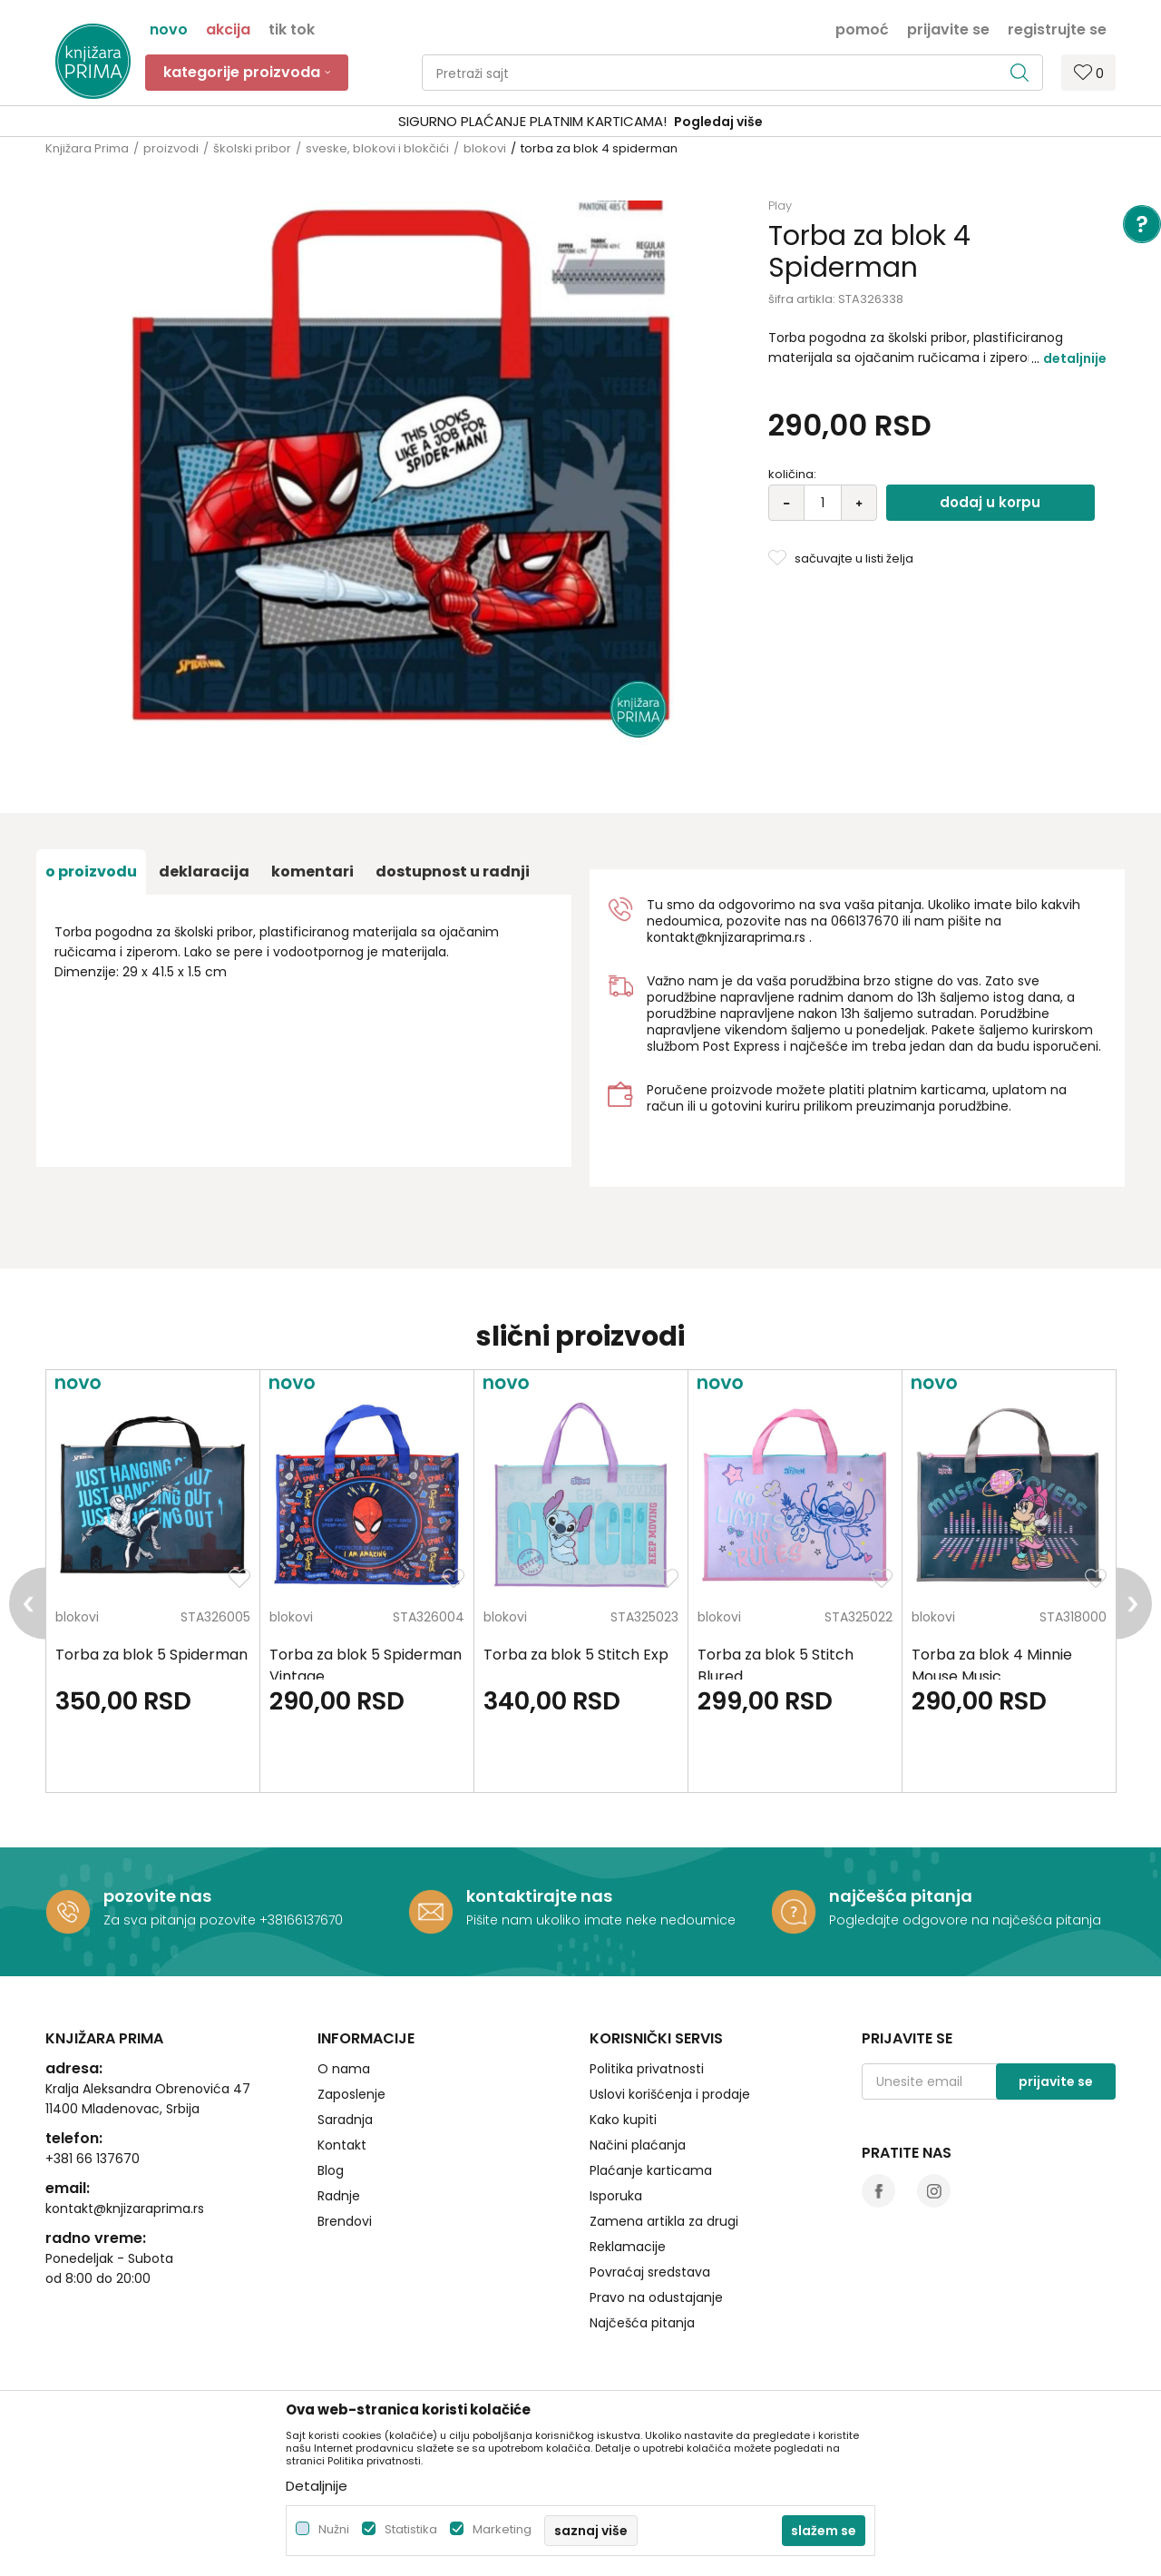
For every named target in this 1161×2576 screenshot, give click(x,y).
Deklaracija (204, 871)
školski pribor (252, 148)
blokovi (484, 148)
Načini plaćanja (638, 2145)
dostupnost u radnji (453, 871)
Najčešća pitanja (642, 2323)
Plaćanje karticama (651, 2170)
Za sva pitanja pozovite (181, 1920)
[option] (580, 122)
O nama (343, 2069)
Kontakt (341, 2145)
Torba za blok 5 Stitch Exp (575, 1654)
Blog (330, 2170)
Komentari (312, 871)
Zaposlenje (351, 2094)
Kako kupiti (623, 2120)
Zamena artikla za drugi (664, 2221)
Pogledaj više (718, 122)
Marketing (502, 2529)
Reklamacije (628, 2247)
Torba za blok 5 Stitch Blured (776, 1665)
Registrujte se (1057, 28)
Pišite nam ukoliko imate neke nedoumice (601, 1920)
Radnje (338, 2196)
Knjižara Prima (87, 148)
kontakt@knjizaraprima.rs (726, 937)
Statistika (411, 2529)
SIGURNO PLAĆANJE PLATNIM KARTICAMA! (532, 121)
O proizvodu (91, 871)
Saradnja (345, 2120)
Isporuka (616, 2196)
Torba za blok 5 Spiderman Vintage (365, 1665)
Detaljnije (1075, 358)
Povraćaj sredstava (650, 2272)
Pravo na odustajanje (656, 2297)
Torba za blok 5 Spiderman (151, 1654)
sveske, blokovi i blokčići (377, 148)
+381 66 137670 (92, 2159)
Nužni (333, 2529)
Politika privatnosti (647, 2069)
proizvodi (171, 148)
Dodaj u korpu (990, 502)
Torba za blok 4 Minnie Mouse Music (992, 1665)
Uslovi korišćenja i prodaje (670, 2094)
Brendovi (344, 2221)
